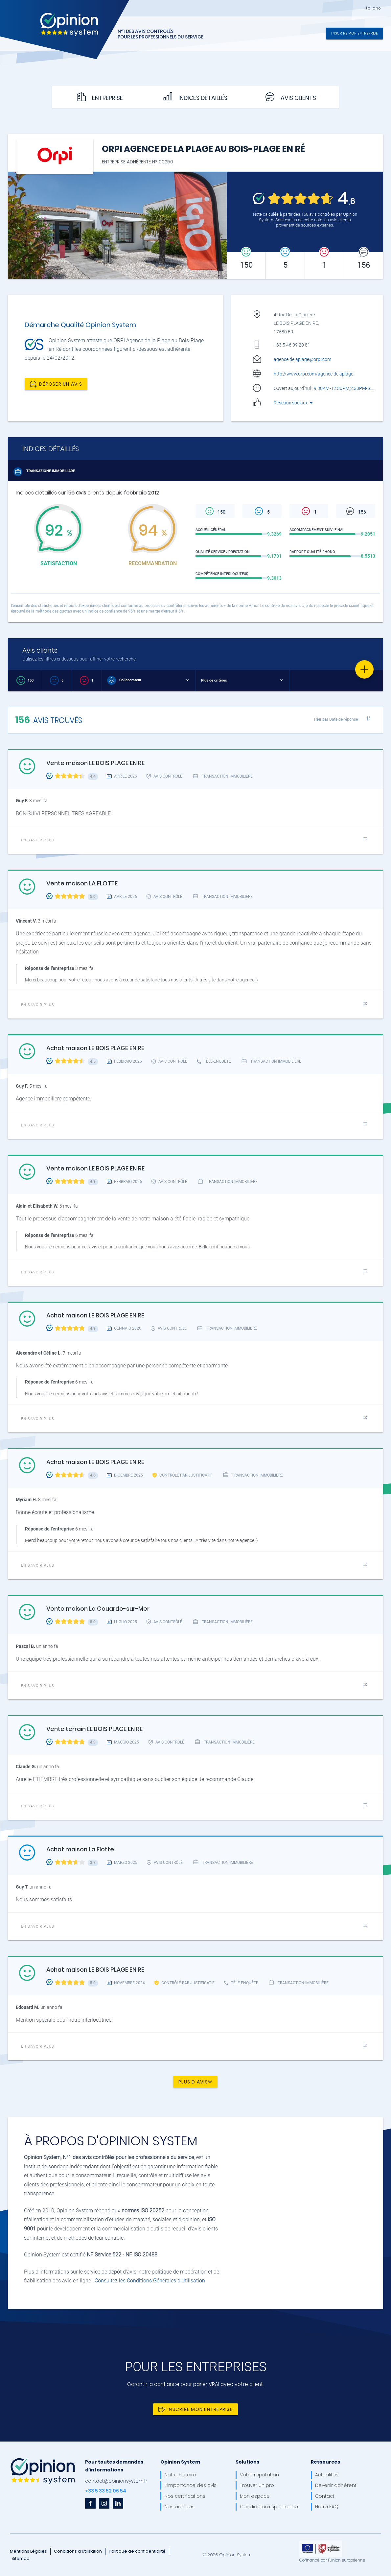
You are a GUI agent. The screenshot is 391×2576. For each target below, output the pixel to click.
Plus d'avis (195, 2082)
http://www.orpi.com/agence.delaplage (313, 373)
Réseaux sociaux (293, 402)
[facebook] (90, 2503)
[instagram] (104, 2503)
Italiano (373, 8)
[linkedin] (118, 2503)
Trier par (335, 719)
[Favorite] (364, 669)
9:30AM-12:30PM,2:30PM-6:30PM (351, 388)
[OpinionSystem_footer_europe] (320, 2543)
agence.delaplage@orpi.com (302, 359)
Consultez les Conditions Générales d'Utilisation (150, 2280)
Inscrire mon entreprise (354, 33)
